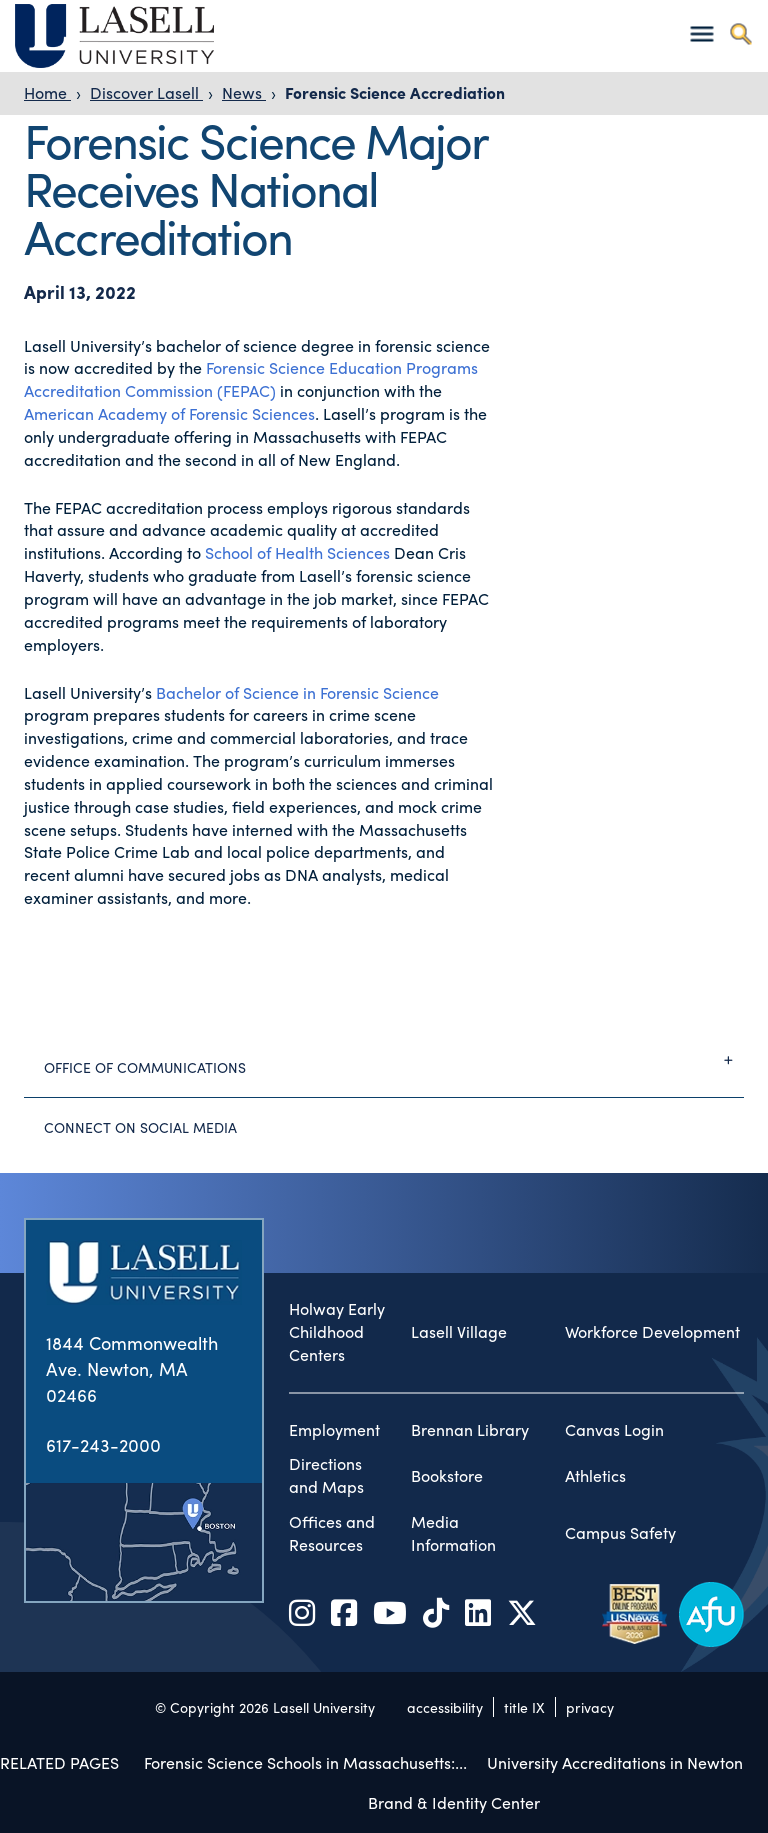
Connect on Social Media (140, 1127)
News (244, 92)
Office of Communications (394, 1060)
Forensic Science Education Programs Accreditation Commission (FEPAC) (251, 379)
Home (47, 92)
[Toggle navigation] (701, 33)
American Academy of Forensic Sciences (169, 413)
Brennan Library (470, 1430)
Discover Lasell (146, 92)
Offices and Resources (332, 1533)
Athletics (595, 1476)
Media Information (453, 1533)
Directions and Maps (326, 1475)
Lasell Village (459, 1332)
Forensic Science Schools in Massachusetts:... (305, 1762)
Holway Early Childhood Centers (337, 1332)
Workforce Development (652, 1332)
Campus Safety (620, 1533)
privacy (590, 1707)
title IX (524, 1707)
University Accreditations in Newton (615, 1762)
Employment (334, 1430)
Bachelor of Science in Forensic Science (297, 692)
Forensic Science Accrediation (395, 92)
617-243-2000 (103, 1444)
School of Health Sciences (297, 552)
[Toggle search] (740, 33)
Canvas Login (614, 1430)
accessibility (445, 1707)
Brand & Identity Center (454, 1802)
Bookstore (447, 1476)
